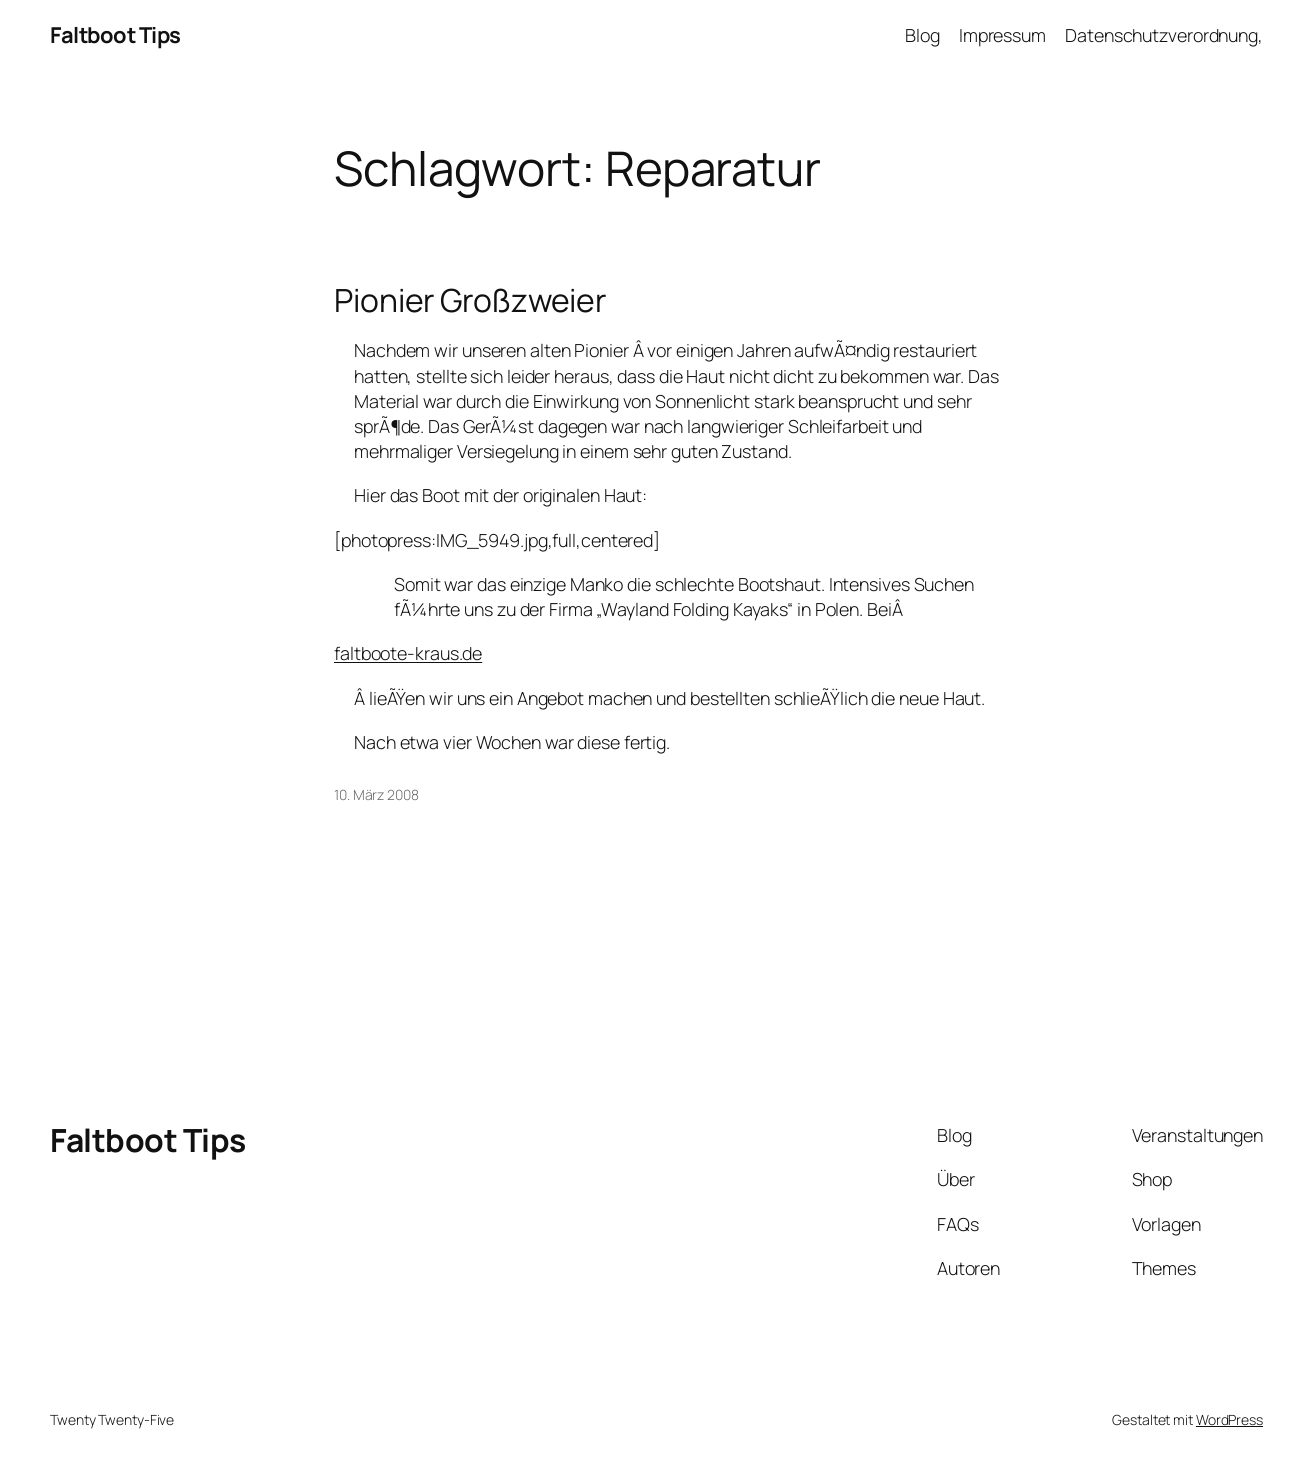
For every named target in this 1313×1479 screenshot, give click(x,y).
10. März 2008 (376, 794)
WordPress (1229, 1419)
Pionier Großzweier (470, 301)
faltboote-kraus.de (408, 653)
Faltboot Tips (115, 35)
